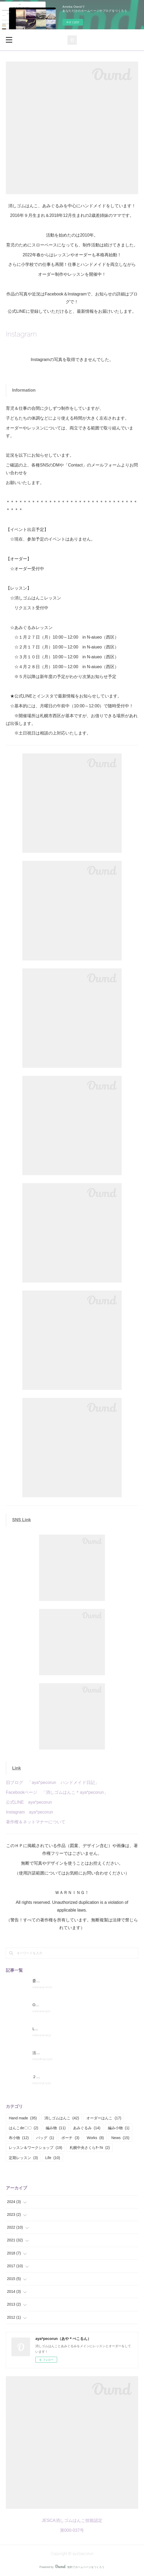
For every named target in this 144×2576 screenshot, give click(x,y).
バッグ (45, 2138)
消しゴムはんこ (61, 2118)
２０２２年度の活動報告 (52, 2077)
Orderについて (44, 2005)
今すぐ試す (72, 22)
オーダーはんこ (103, 2118)
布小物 (19, 2138)
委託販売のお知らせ (49, 1981)
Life (52, 2158)
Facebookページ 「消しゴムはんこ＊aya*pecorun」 (57, 1792)
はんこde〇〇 (23, 2128)
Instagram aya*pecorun (29, 1812)
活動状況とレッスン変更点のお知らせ (64, 2053)
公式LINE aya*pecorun (29, 1802)
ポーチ (70, 2138)
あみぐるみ (86, 2128)
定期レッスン (23, 2158)
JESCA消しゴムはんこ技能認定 (72, 2520)
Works (95, 2138)
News (120, 2138)
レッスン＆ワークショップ (35, 2147)
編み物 (56, 2128)
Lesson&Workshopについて (55, 2029)
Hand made (23, 2118)
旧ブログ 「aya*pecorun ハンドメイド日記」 (52, 1782)
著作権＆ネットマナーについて (35, 1822)
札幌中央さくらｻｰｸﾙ (90, 2147)
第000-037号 (72, 2530)
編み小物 (118, 2128)
